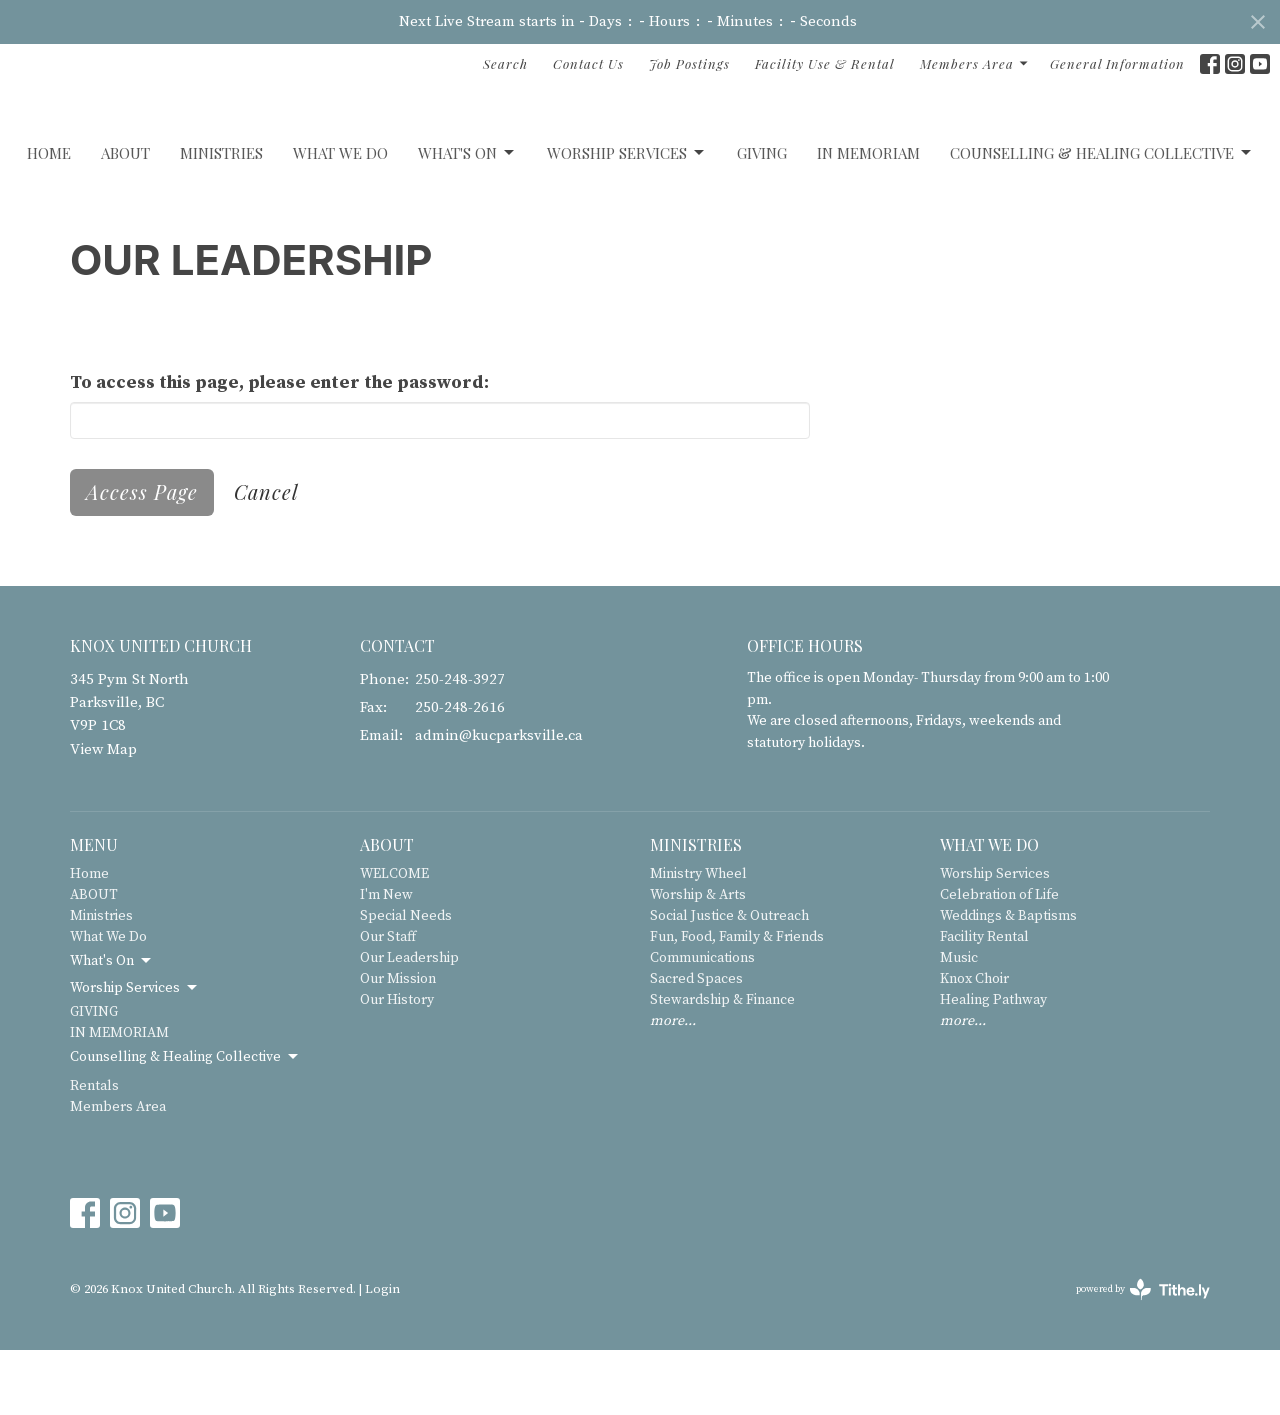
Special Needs (406, 981)
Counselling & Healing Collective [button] (185, 1122)
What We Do (340, 218)
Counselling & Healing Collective (1102, 218)
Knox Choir (974, 1044)
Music (959, 1023)
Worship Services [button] (135, 1053)
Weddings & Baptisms (1008, 981)
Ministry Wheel (698, 939)
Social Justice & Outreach (729, 981)
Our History (397, 1065)
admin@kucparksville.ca (499, 801)
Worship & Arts (698, 960)
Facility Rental (984, 1002)
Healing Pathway (993, 1065)
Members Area (975, 63)
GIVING (762, 218)
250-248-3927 (460, 744)
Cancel (266, 556)
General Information (1117, 63)
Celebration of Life (999, 960)
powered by (1143, 1354)
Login (382, 1355)
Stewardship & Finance (722, 1065)
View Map (103, 814)
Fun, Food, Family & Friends (737, 1002)
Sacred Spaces (696, 1044)
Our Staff (388, 1002)
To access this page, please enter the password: (279, 447)
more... (673, 1086)
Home (49, 218)
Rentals (94, 1151)
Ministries (221, 218)
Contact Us (588, 63)
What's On (467, 218)
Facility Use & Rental (825, 63)
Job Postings (689, 63)
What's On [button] (112, 1026)
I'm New (386, 960)
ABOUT (125, 218)
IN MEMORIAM (868, 218)
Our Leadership (409, 1023)
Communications (702, 1023)
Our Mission (398, 1044)
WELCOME (394, 939)
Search (505, 63)
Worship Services (627, 218)
